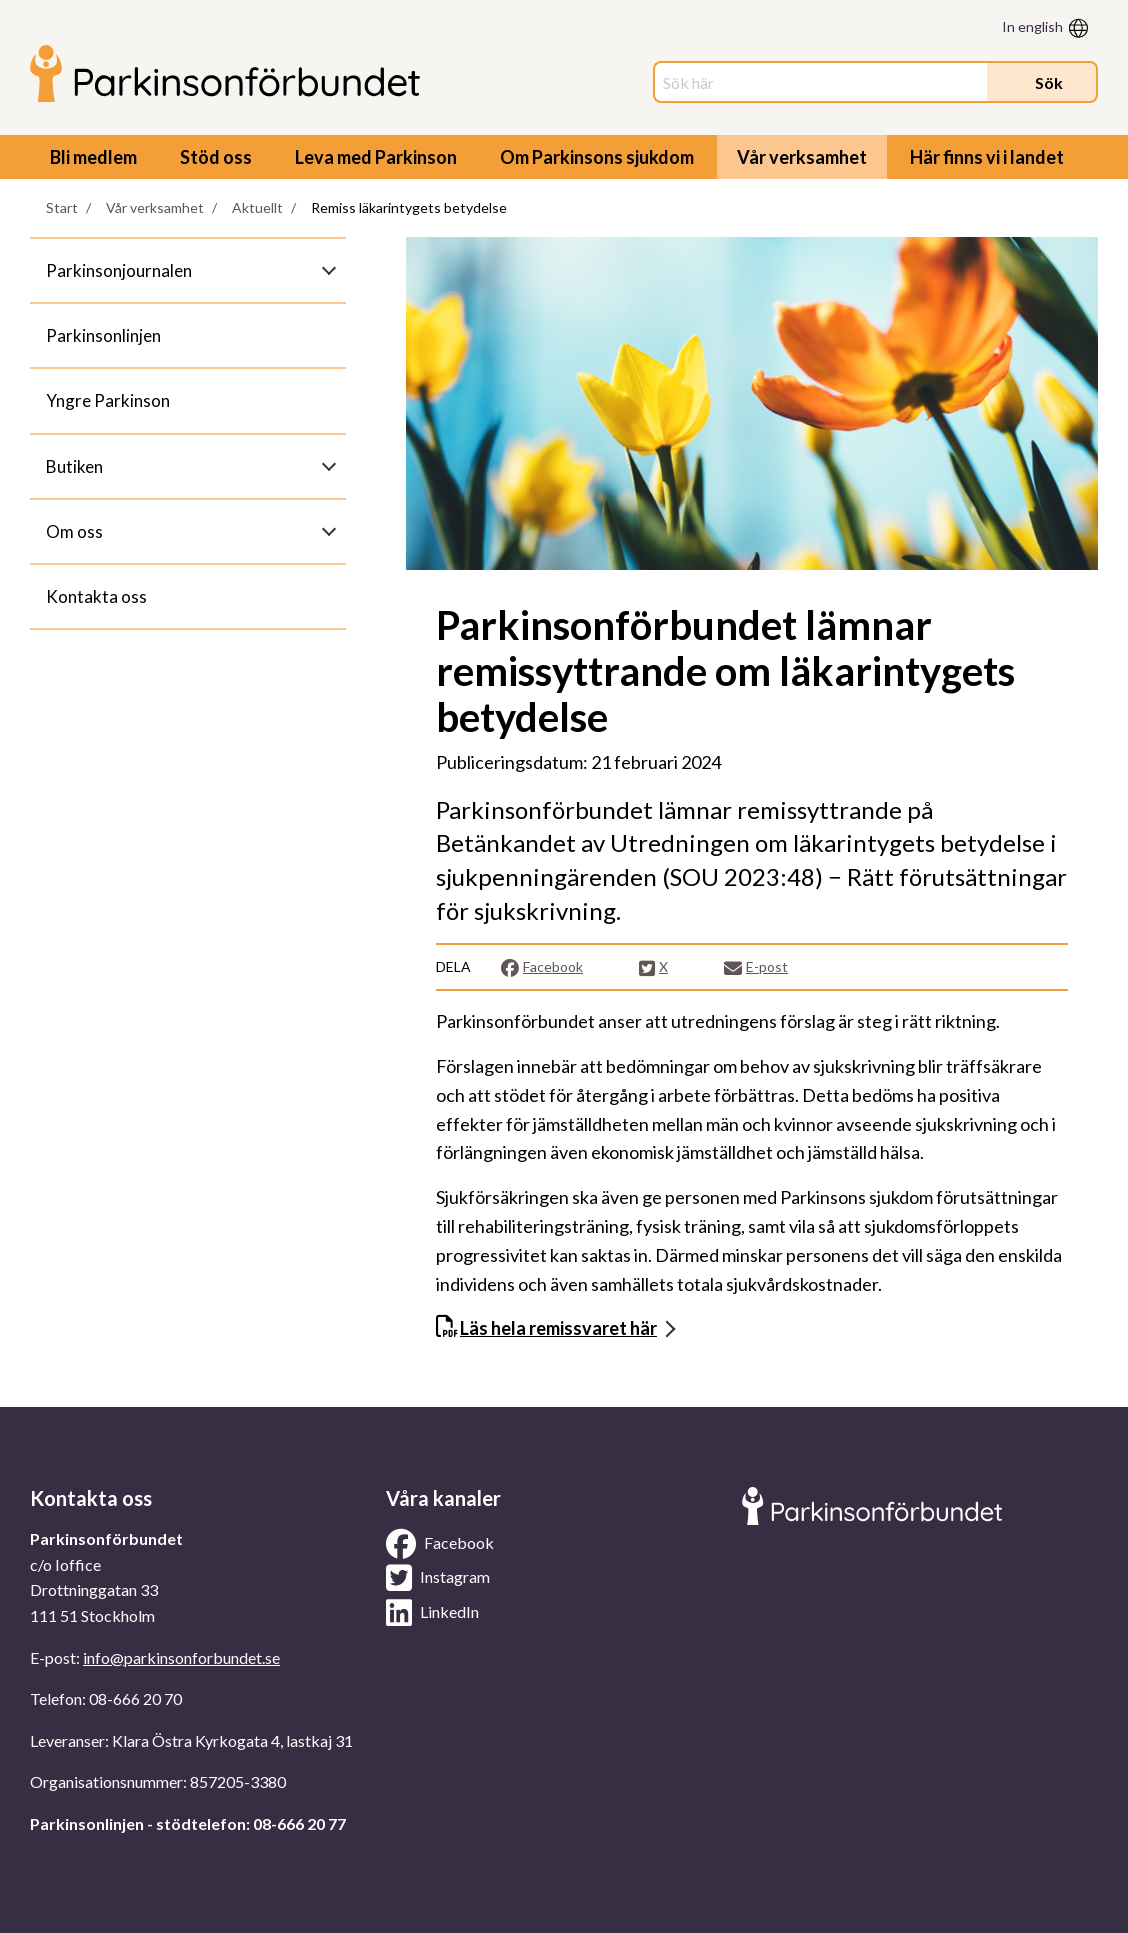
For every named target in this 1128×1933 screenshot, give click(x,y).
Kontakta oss (96, 596)
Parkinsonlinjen (103, 335)
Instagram (438, 1578)
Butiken (74, 466)
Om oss (74, 531)
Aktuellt (257, 207)
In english (1032, 26)
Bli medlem (93, 157)
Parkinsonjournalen (119, 270)
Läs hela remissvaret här (558, 1328)
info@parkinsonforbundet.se (181, 1657)
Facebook (541, 967)
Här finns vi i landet (987, 157)
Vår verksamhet (802, 157)
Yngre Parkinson (108, 400)
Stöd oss (216, 157)
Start (62, 207)
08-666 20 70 (135, 1698)
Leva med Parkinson (376, 157)
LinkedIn (432, 1613)
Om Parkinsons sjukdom (597, 157)
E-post (756, 967)
